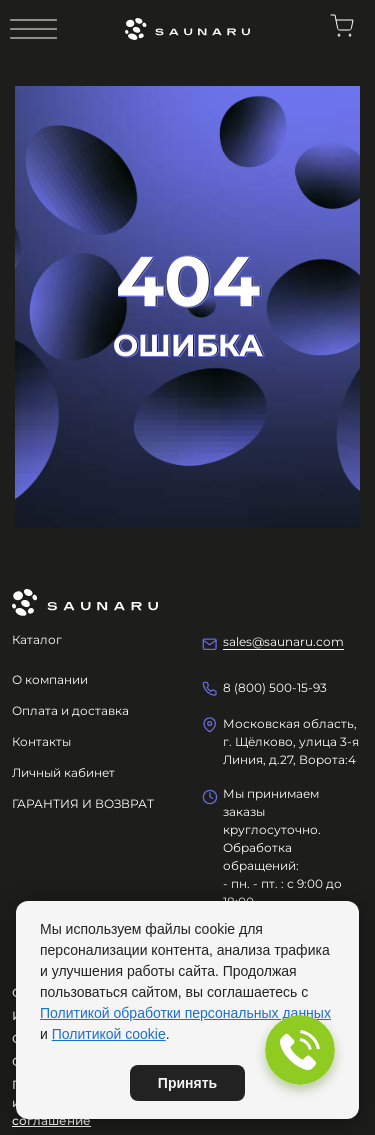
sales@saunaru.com (283, 641)
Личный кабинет (63, 772)
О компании (50, 679)
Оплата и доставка (70, 710)
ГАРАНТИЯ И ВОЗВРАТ (83, 803)
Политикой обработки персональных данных (185, 1013)
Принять (187, 1083)
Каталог (37, 639)
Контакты (41, 741)
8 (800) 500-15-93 (275, 687)
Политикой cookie (109, 1034)
